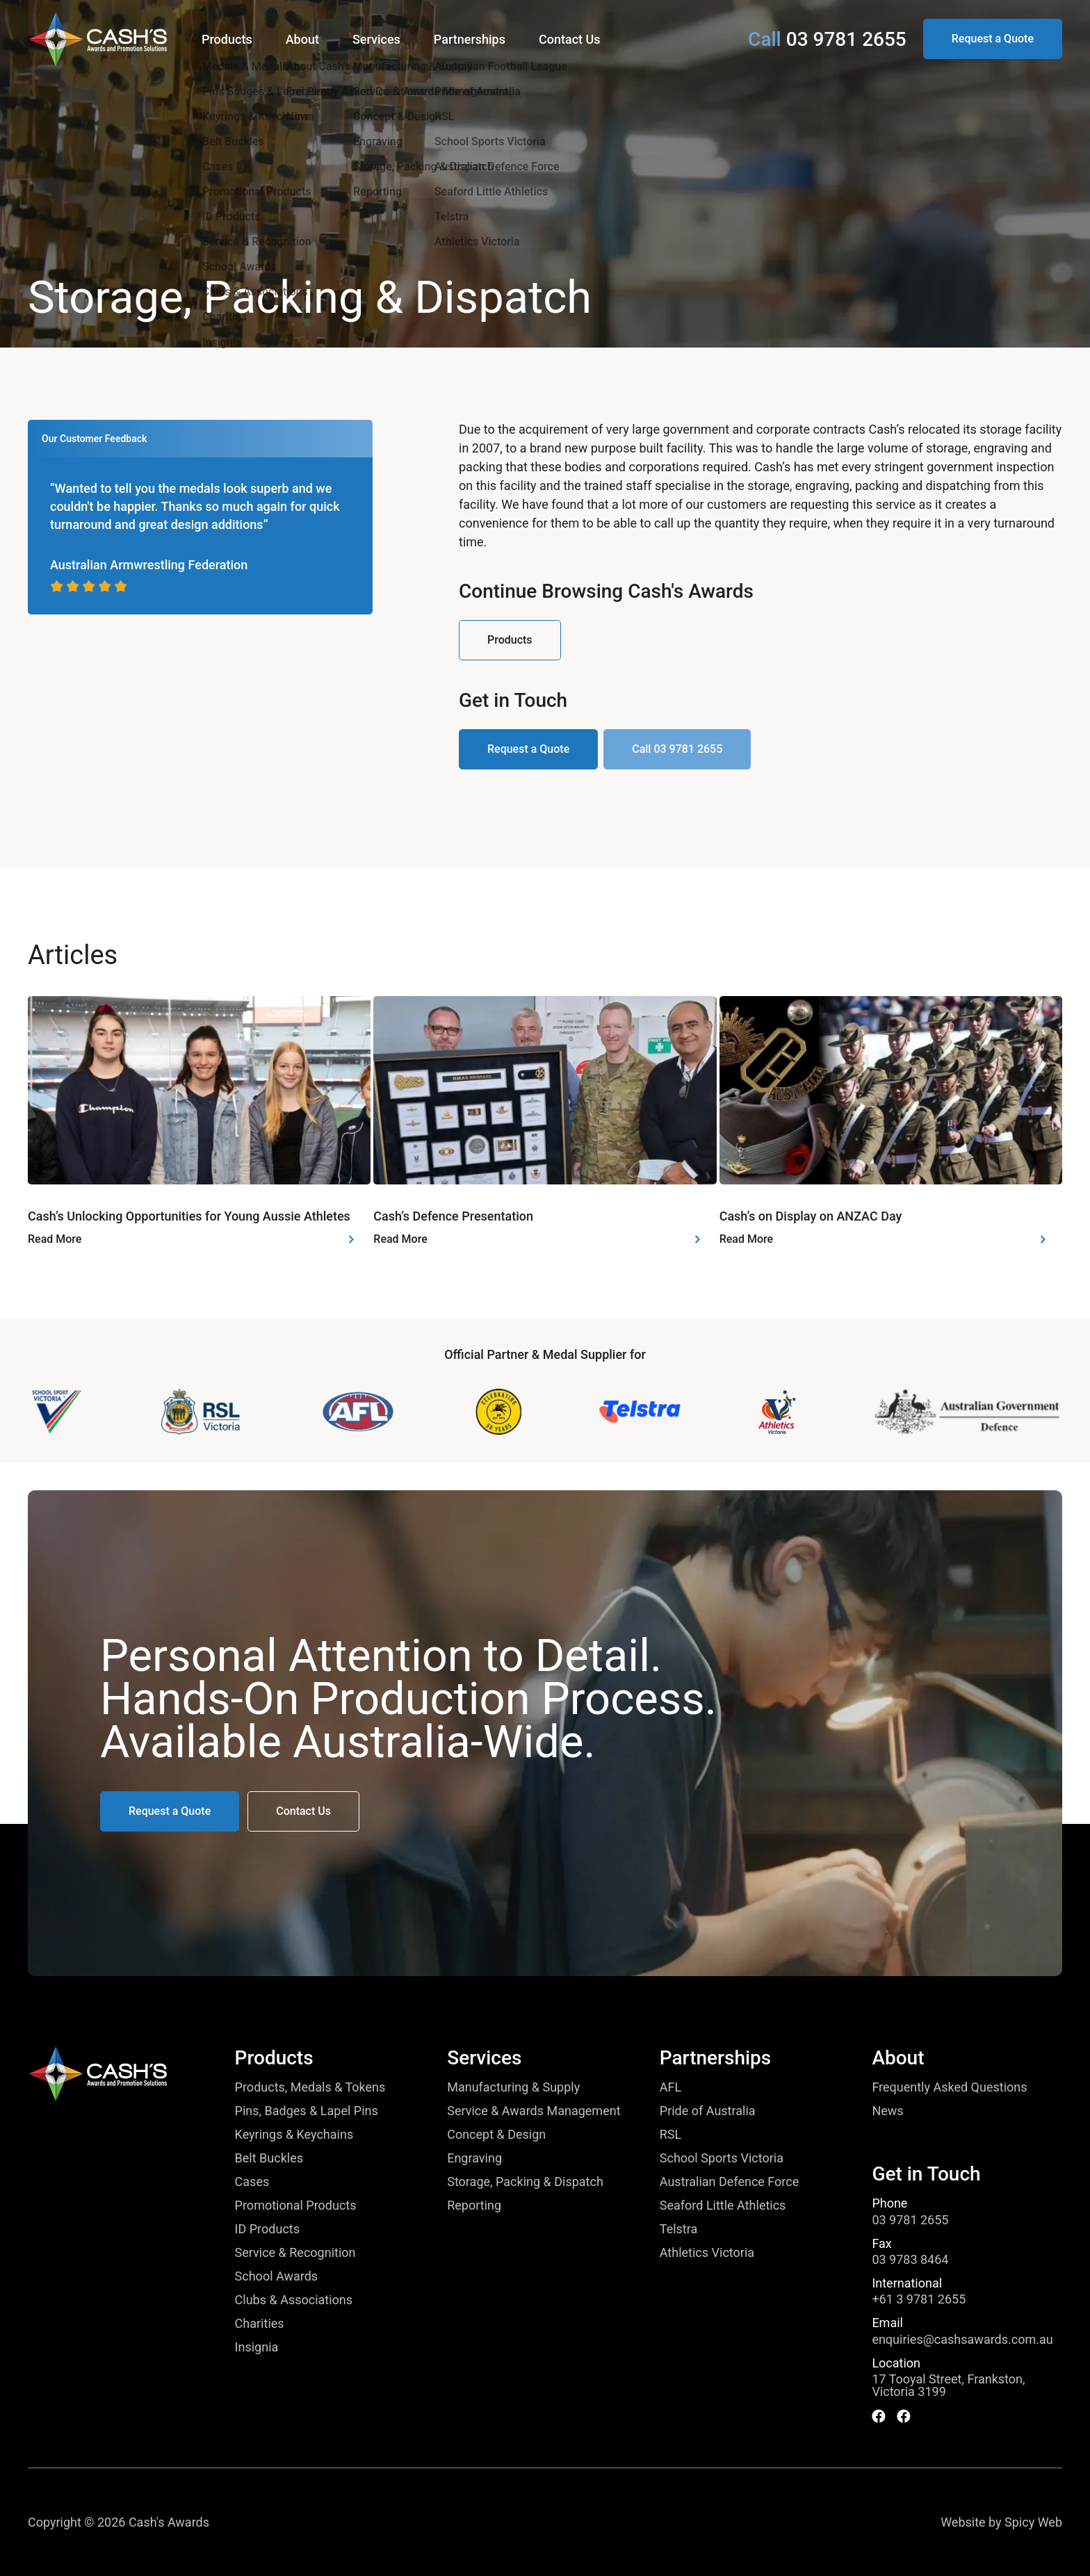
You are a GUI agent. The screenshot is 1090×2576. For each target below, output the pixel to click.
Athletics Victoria (707, 2253)
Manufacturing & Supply (513, 2087)
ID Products (267, 2229)
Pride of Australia (708, 2111)
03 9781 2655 (910, 2220)
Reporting (474, 2205)
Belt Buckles (269, 2158)
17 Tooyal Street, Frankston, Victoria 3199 (948, 2385)
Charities (259, 2323)
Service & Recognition (295, 2253)
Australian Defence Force (729, 2182)
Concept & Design (496, 2134)
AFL (670, 2087)
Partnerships (715, 2057)
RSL (670, 2134)
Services (484, 2057)
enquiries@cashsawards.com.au (962, 2339)
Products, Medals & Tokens (310, 2087)
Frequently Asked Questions (949, 2087)
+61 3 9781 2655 (919, 2299)
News (887, 2111)
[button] (992, 39)
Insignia (257, 2347)
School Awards (276, 2276)
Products (274, 2057)
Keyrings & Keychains (294, 2134)
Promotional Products (296, 2205)
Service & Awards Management (533, 2111)
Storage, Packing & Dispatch (525, 2182)
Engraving (474, 2158)
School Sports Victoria (721, 2158)
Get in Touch (926, 2173)
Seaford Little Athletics (723, 2205)
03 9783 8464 (910, 2259)
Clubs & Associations (293, 2300)
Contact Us (570, 39)
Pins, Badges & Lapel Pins (306, 2111)
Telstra (679, 2229)
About (898, 2057)
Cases (252, 2182)
